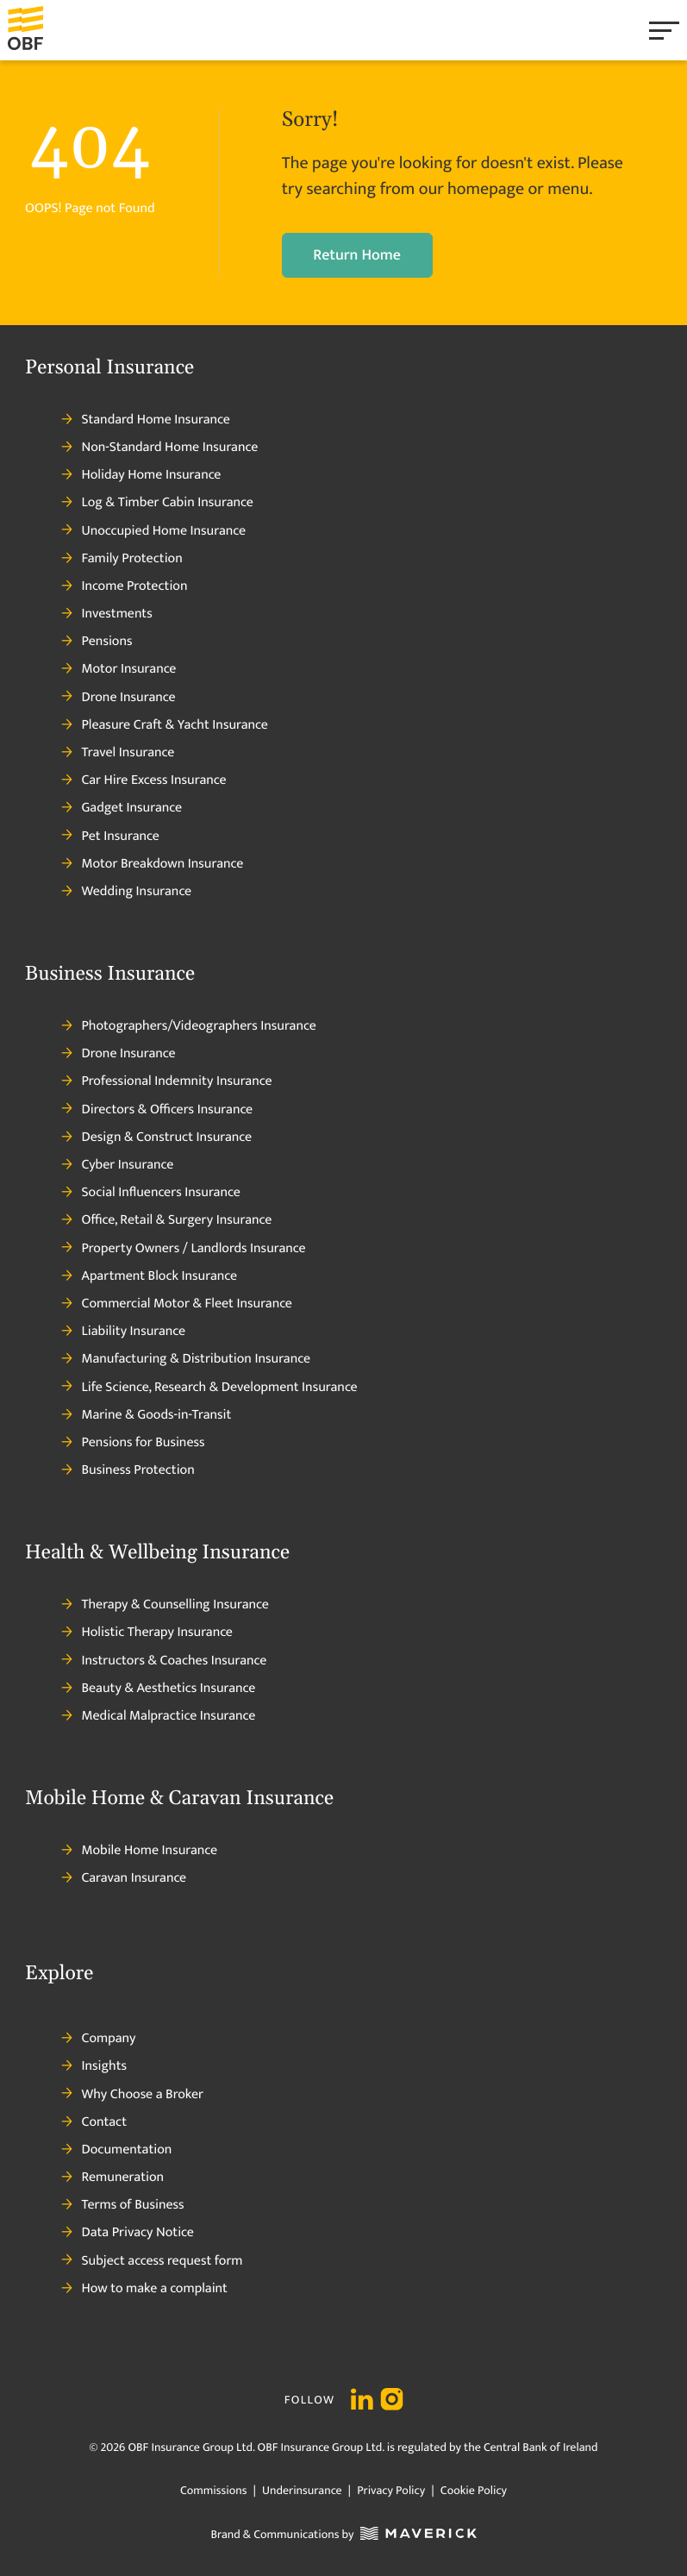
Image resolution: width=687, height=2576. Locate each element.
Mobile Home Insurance (139, 1850)
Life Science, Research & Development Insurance (209, 1387)
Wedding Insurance (126, 891)
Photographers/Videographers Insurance (188, 1026)
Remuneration (112, 2177)
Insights (94, 2066)
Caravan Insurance (123, 1878)
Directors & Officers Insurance (157, 1110)
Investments (106, 614)
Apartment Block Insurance (149, 1276)
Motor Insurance (118, 669)
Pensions (96, 641)
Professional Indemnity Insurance (166, 1081)
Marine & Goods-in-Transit (146, 1415)
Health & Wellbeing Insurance (157, 1553)
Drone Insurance (118, 697)
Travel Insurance (117, 753)
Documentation (116, 2150)
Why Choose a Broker (132, 2095)
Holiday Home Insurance (141, 475)
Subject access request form (151, 2261)
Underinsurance (302, 2491)
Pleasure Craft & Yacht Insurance (164, 725)
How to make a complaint (144, 2289)
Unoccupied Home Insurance (153, 531)
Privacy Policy (391, 2491)
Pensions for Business (132, 1443)
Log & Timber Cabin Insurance (157, 503)
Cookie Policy (472, 2491)
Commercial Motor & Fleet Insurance (176, 1304)
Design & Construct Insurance (156, 1137)
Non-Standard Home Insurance (159, 447)
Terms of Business (122, 2205)
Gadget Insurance (121, 808)
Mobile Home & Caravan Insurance (179, 1799)
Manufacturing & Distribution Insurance (185, 1359)
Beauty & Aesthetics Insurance (158, 1688)
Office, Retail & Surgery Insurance (166, 1220)
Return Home (357, 255)
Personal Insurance (109, 368)
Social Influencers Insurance (150, 1192)
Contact (94, 2122)
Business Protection (127, 1470)
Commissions (213, 2491)
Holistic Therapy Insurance (147, 1632)
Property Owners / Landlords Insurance (183, 1249)
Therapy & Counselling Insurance (164, 1605)
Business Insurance (110, 974)
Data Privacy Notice (127, 2233)
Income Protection (124, 586)
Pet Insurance (110, 836)
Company (98, 2038)
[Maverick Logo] (414, 2536)
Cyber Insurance (117, 1165)
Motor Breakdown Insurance (152, 864)
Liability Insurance (123, 1331)
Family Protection (121, 559)
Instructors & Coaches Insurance (163, 1661)
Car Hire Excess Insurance (143, 780)
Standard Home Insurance (145, 420)
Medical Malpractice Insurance (158, 1716)
